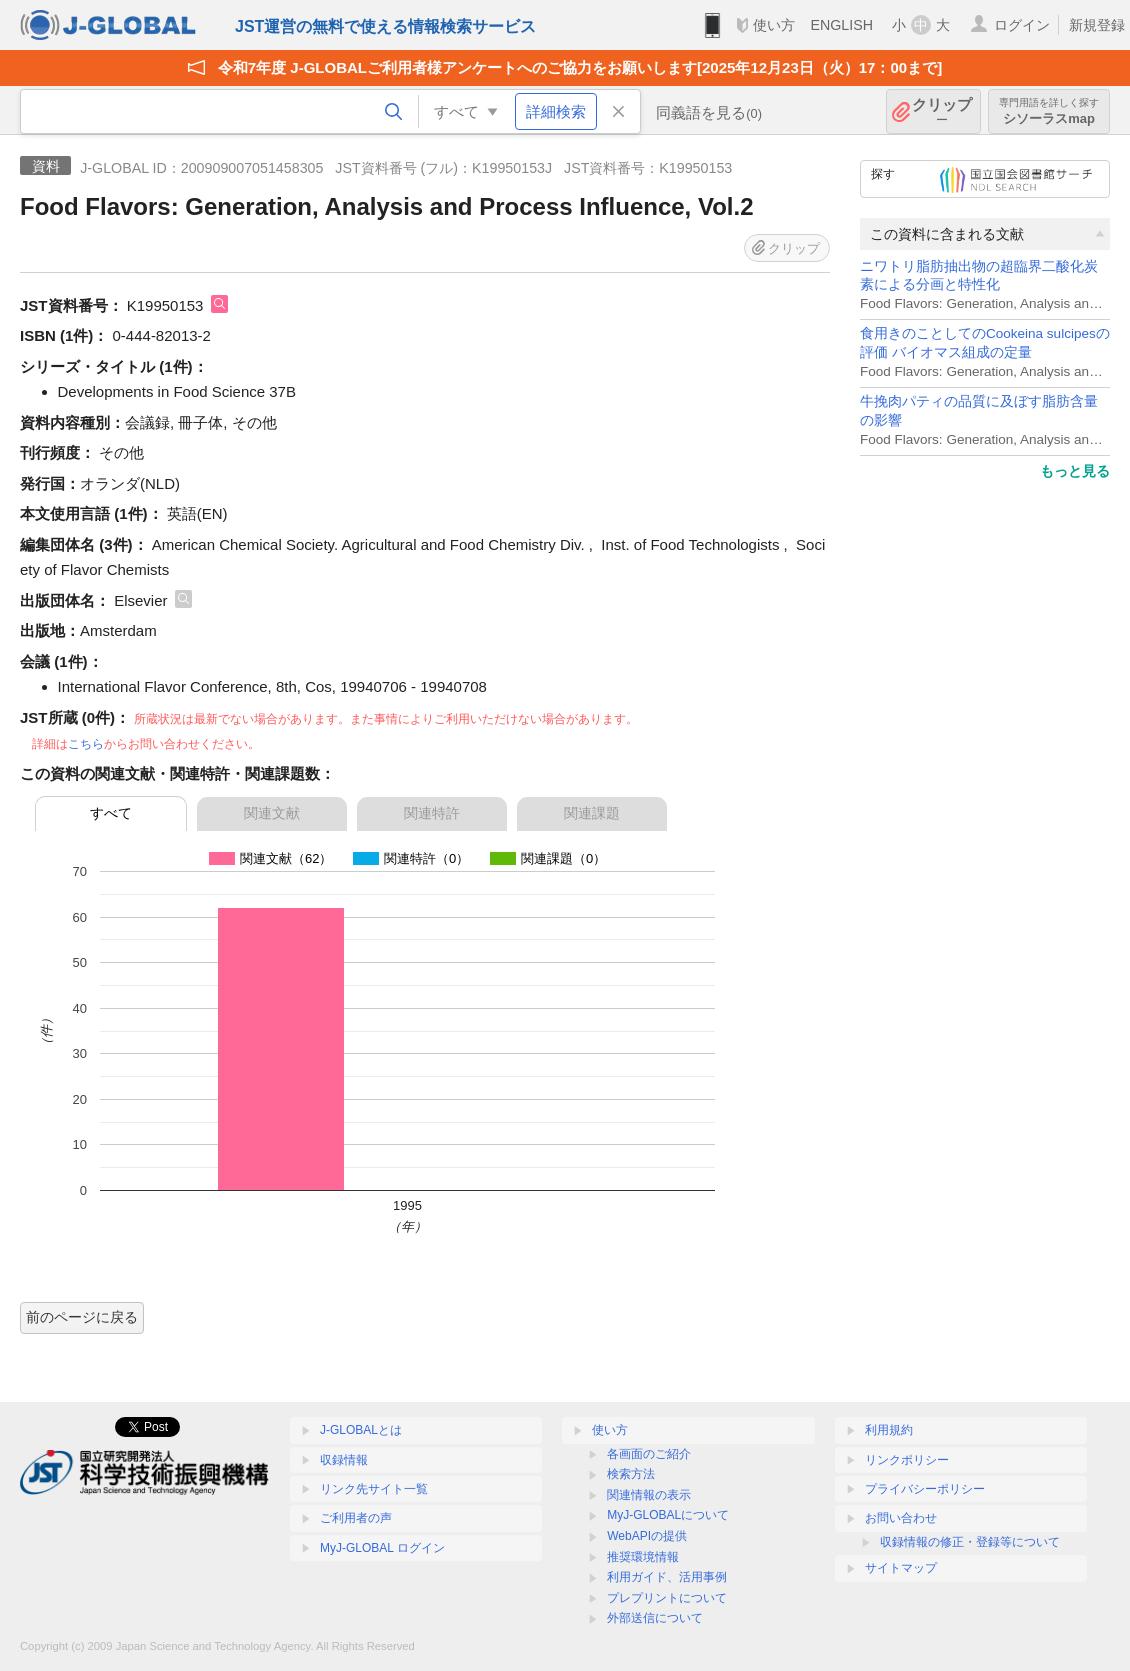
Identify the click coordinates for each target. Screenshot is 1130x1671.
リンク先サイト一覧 (374, 1489)
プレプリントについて (667, 1598)
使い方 (774, 25)
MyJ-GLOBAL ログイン (382, 1548)
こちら (86, 744)
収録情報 (344, 1460)
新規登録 (1097, 25)
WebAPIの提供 (647, 1536)
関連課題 (592, 813)
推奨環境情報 (643, 1557)
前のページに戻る (82, 1317)
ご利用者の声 (356, 1518)
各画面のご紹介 (649, 1454)
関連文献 (272, 813)
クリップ (942, 111)
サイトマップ (901, 1568)
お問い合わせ (901, 1518)
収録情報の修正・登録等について (970, 1542)
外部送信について (655, 1618)
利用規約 (889, 1430)
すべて (111, 813)
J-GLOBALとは (361, 1430)
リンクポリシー (907, 1460)
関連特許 (432, 813)
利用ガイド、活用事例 (667, 1577)
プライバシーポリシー (925, 1489)
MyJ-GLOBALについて (668, 1515)
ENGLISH (841, 25)
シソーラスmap (1049, 111)
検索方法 (631, 1474)
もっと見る (1075, 471)
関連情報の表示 (649, 1495)
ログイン (1022, 25)
